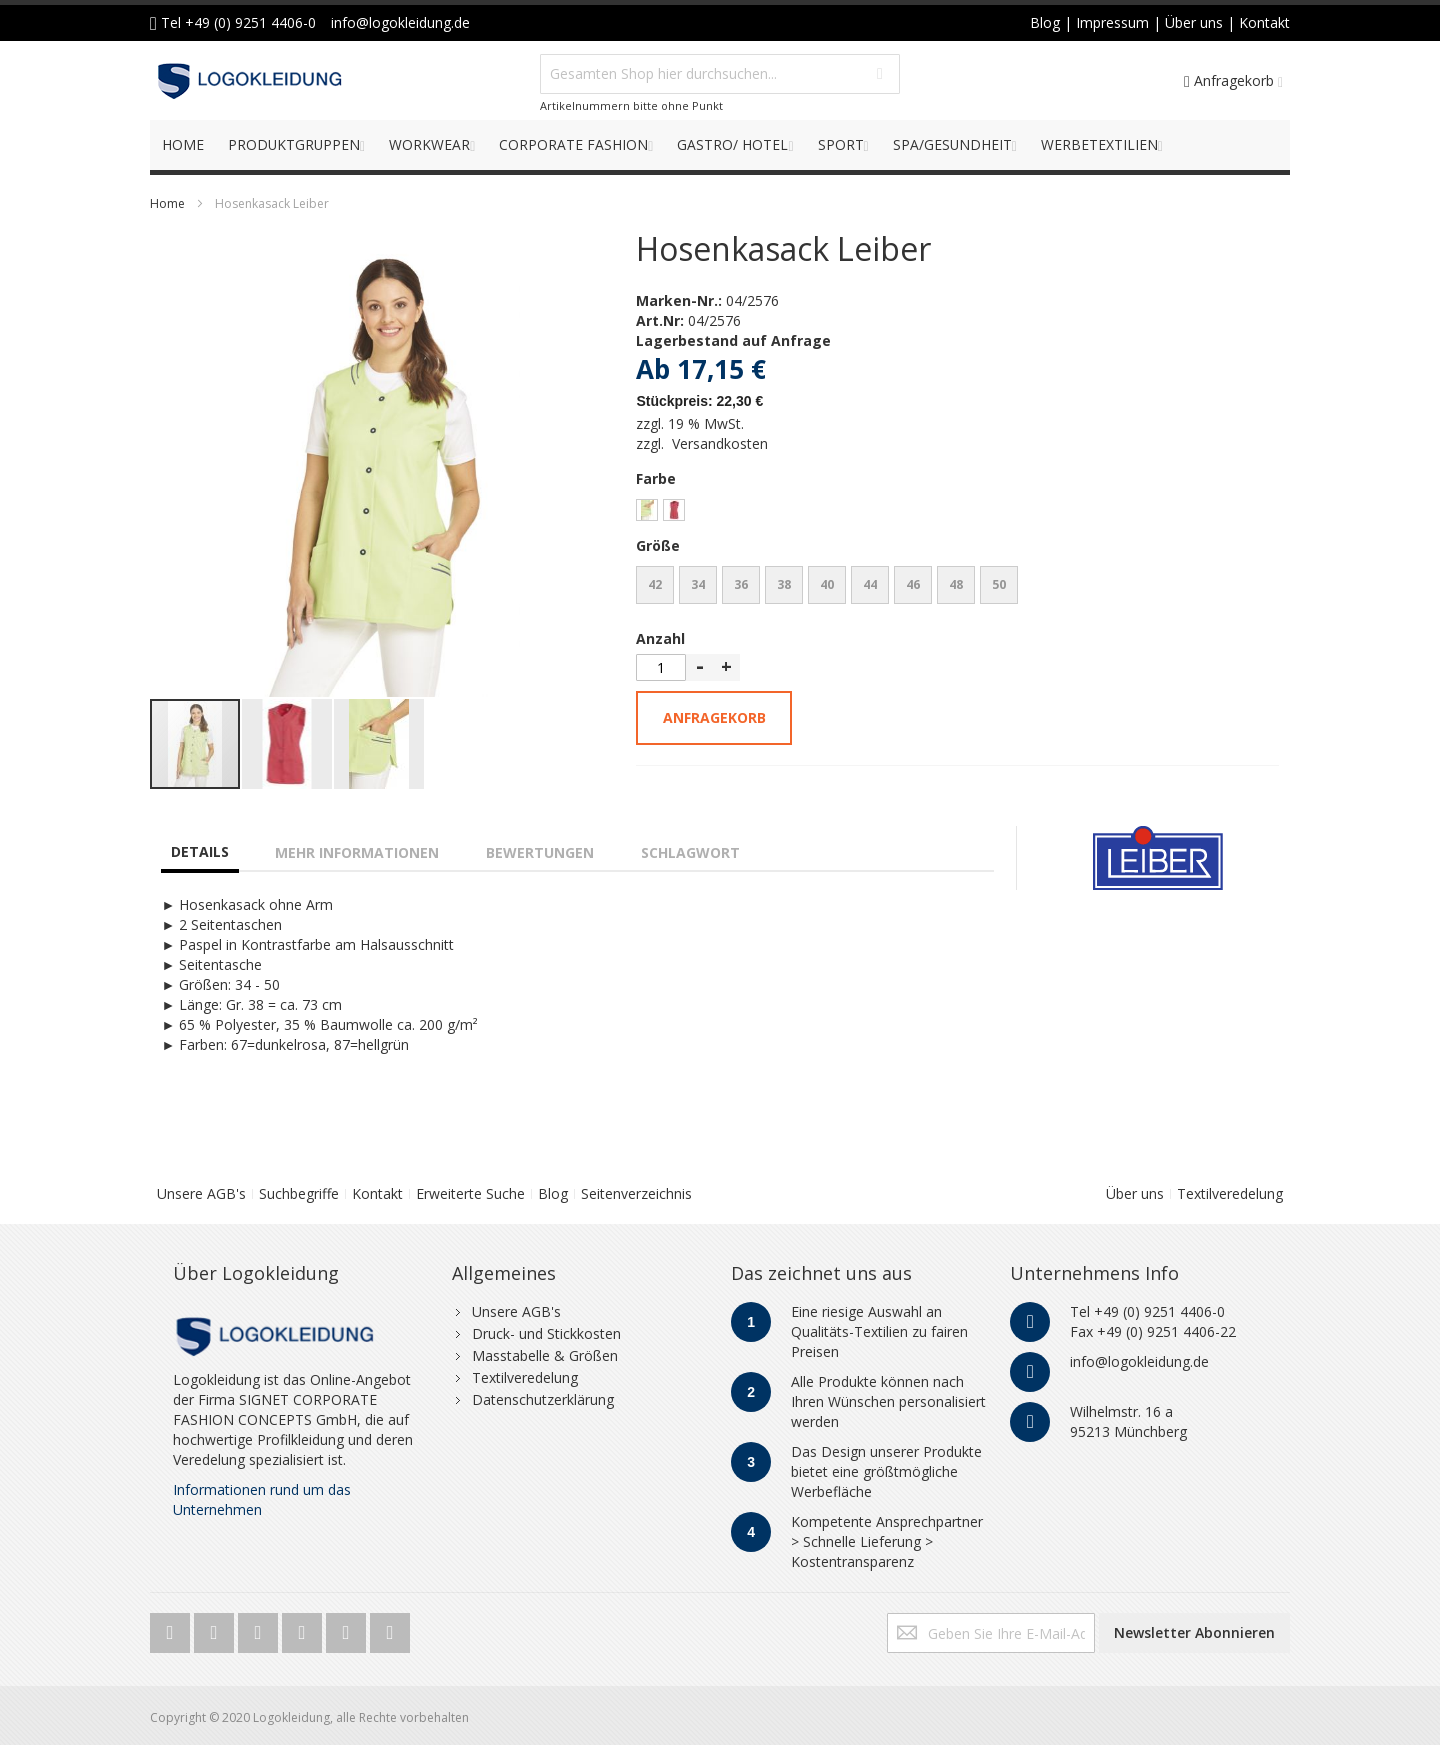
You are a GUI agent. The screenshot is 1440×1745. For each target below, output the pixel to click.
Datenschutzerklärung (543, 1399)
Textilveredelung (1230, 1193)
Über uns (1135, 1193)
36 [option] (741, 584)
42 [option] (655, 584)
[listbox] (957, 512)
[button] (190, 465)
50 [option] (999, 584)
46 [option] (913, 584)
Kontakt (377, 1193)
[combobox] (720, 74)
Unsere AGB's (201, 1193)
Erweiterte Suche (470, 1193)
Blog (553, 1193)
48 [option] (956, 584)
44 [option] (870, 584)
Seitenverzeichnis (636, 1193)
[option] (647, 510)
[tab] (200, 844)
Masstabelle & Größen (545, 1355)
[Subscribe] (1194, 1633)
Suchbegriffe (299, 1193)
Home (167, 203)
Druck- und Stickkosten (546, 1333)
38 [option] (784, 584)
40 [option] (827, 584)
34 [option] (698, 584)
